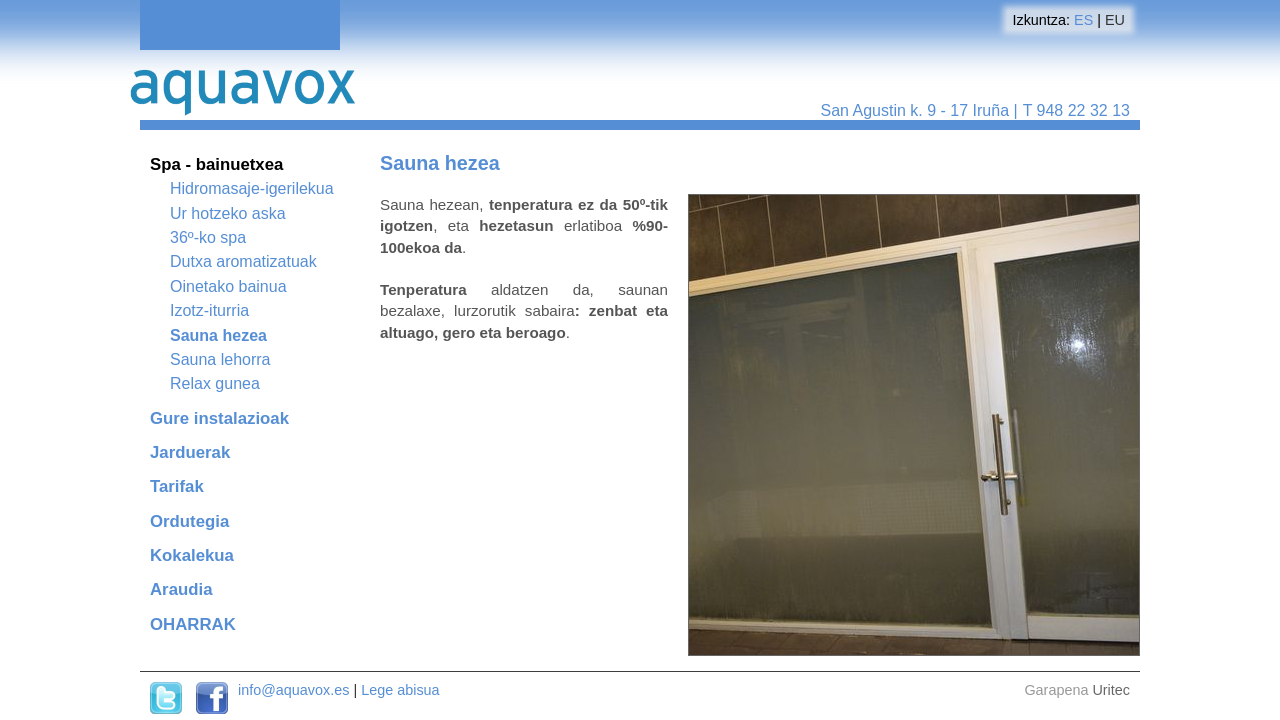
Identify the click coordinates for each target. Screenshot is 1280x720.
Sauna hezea (218, 335)
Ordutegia (189, 521)
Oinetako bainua (228, 286)
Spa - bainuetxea (216, 164)
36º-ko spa (208, 237)
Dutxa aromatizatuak (243, 261)
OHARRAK (193, 624)
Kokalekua (192, 555)
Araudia (181, 589)
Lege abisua (400, 690)
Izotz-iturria (209, 310)
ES (1083, 20)
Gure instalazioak (219, 418)
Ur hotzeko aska (228, 213)
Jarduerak (190, 452)
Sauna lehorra (220, 359)
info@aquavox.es (293, 690)
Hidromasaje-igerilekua (252, 188)
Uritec (1111, 690)
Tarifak (177, 486)
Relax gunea (215, 383)
